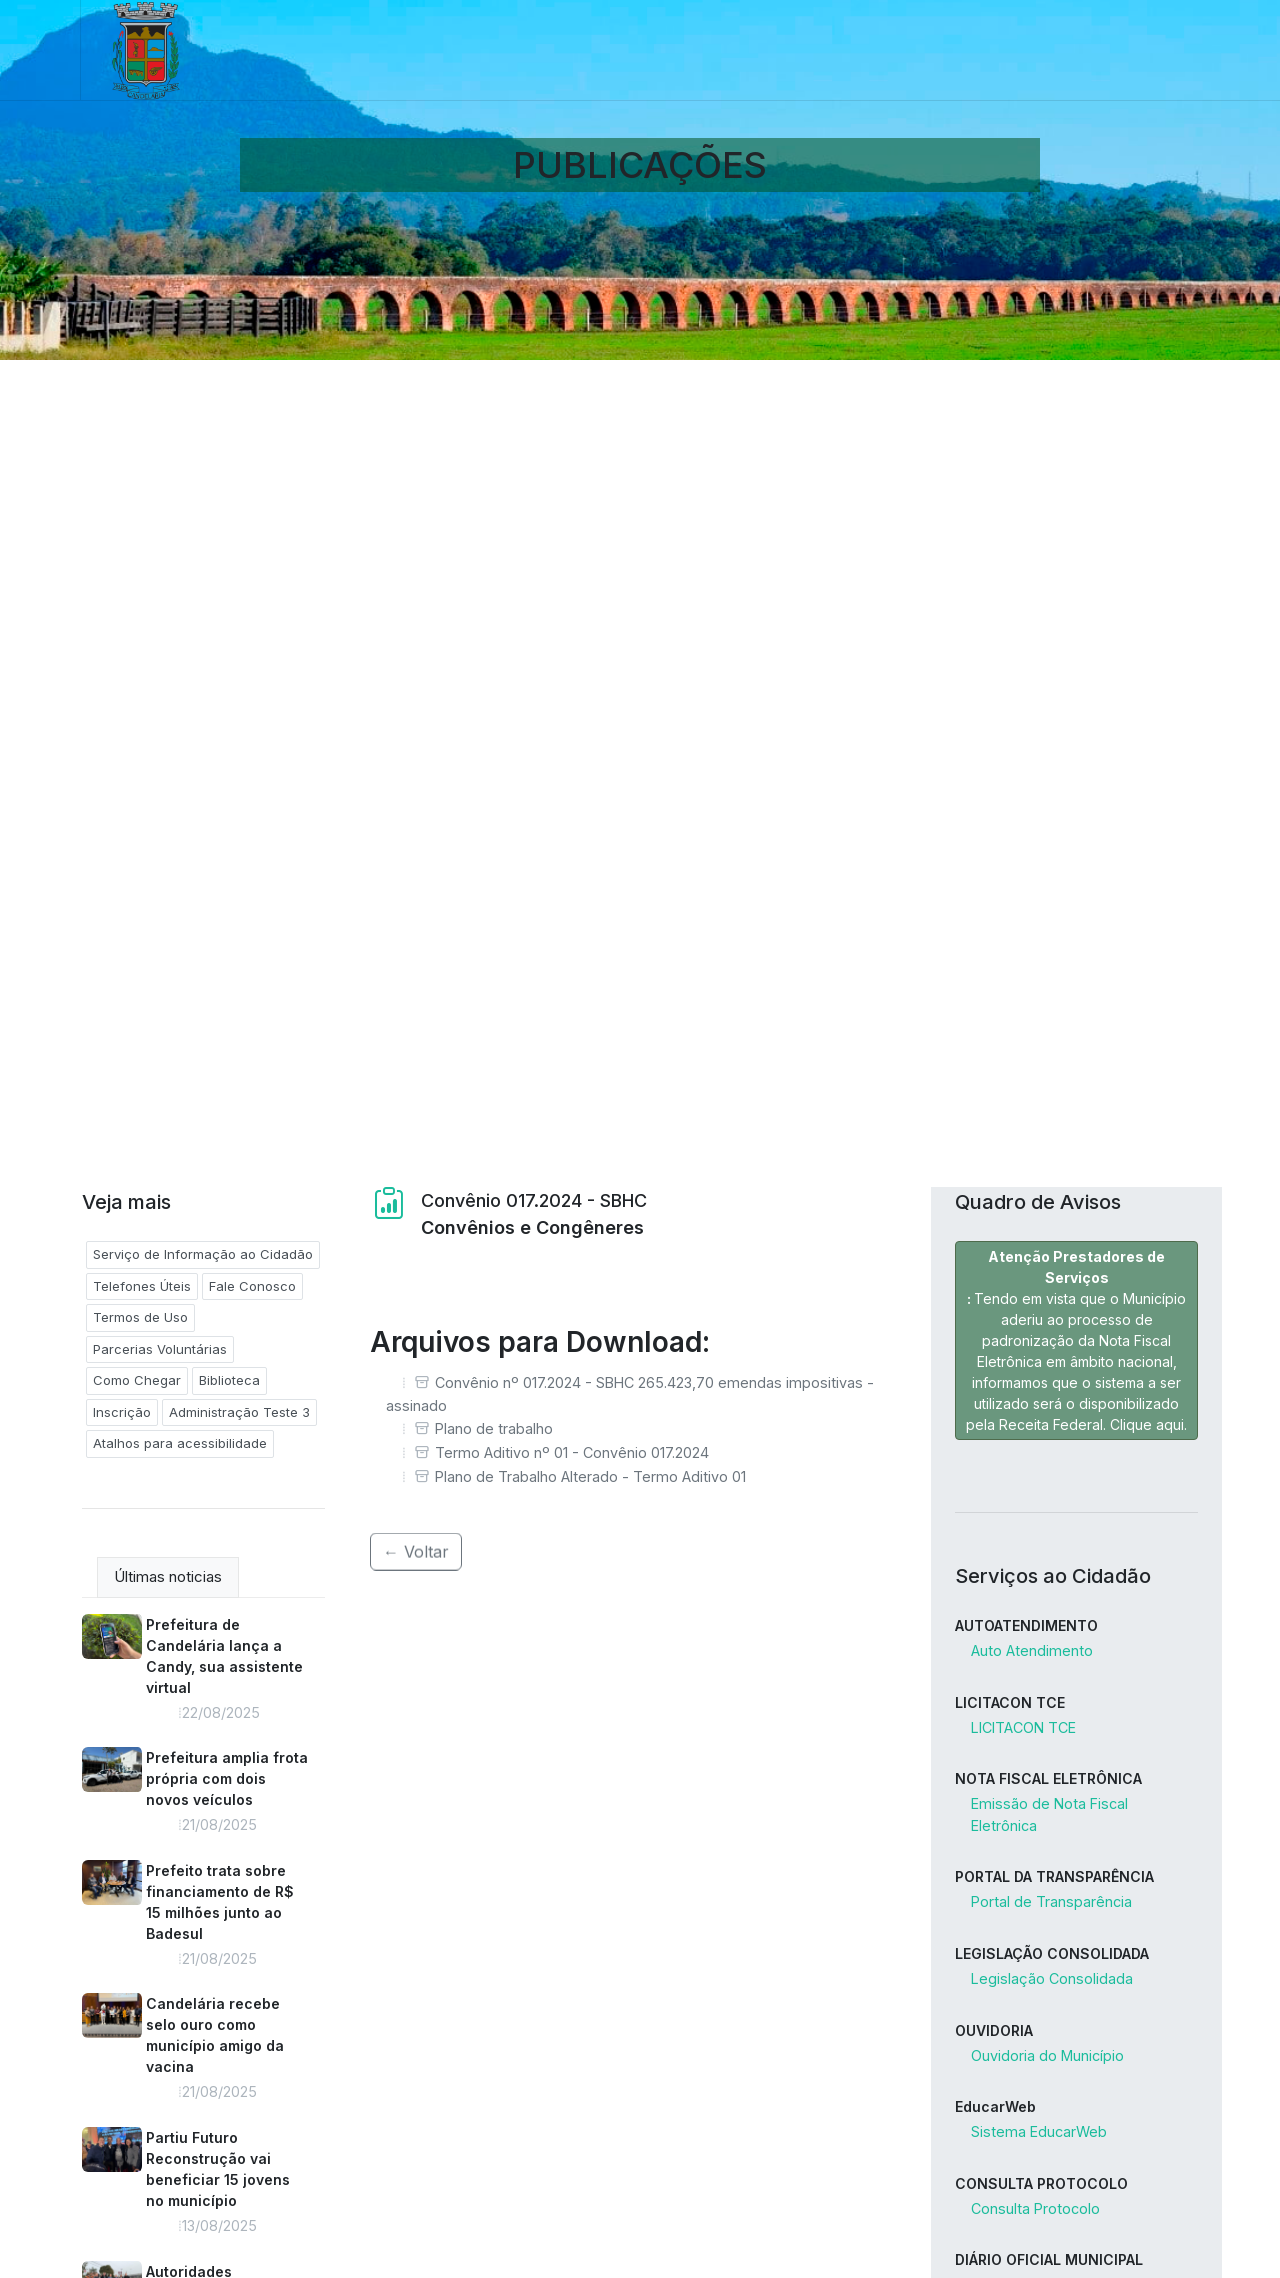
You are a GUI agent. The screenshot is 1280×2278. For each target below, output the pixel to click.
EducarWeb (995, 2106)
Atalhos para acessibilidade (180, 1443)
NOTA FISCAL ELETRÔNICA (1048, 1778)
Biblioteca (229, 1380)
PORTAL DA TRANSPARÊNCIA (1054, 1876)
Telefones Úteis (142, 1286)
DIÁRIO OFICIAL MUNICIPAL (1049, 2259)
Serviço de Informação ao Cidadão (203, 1254)
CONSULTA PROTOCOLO (1041, 2183)
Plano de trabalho (494, 1428)
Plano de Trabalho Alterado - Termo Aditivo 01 (590, 1476)
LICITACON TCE (1010, 1702)
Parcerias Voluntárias (160, 1349)
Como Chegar (137, 1380)
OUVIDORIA (994, 2030)
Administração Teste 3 (239, 1412)
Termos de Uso (140, 1317)
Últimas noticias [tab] (168, 1576)
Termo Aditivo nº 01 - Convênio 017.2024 (572, 1452)
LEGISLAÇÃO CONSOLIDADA (1052, 1953)
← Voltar (416, 1536)
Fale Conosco (252, 1286)
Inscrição (122, 1412)
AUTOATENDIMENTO (1026, 1625)
